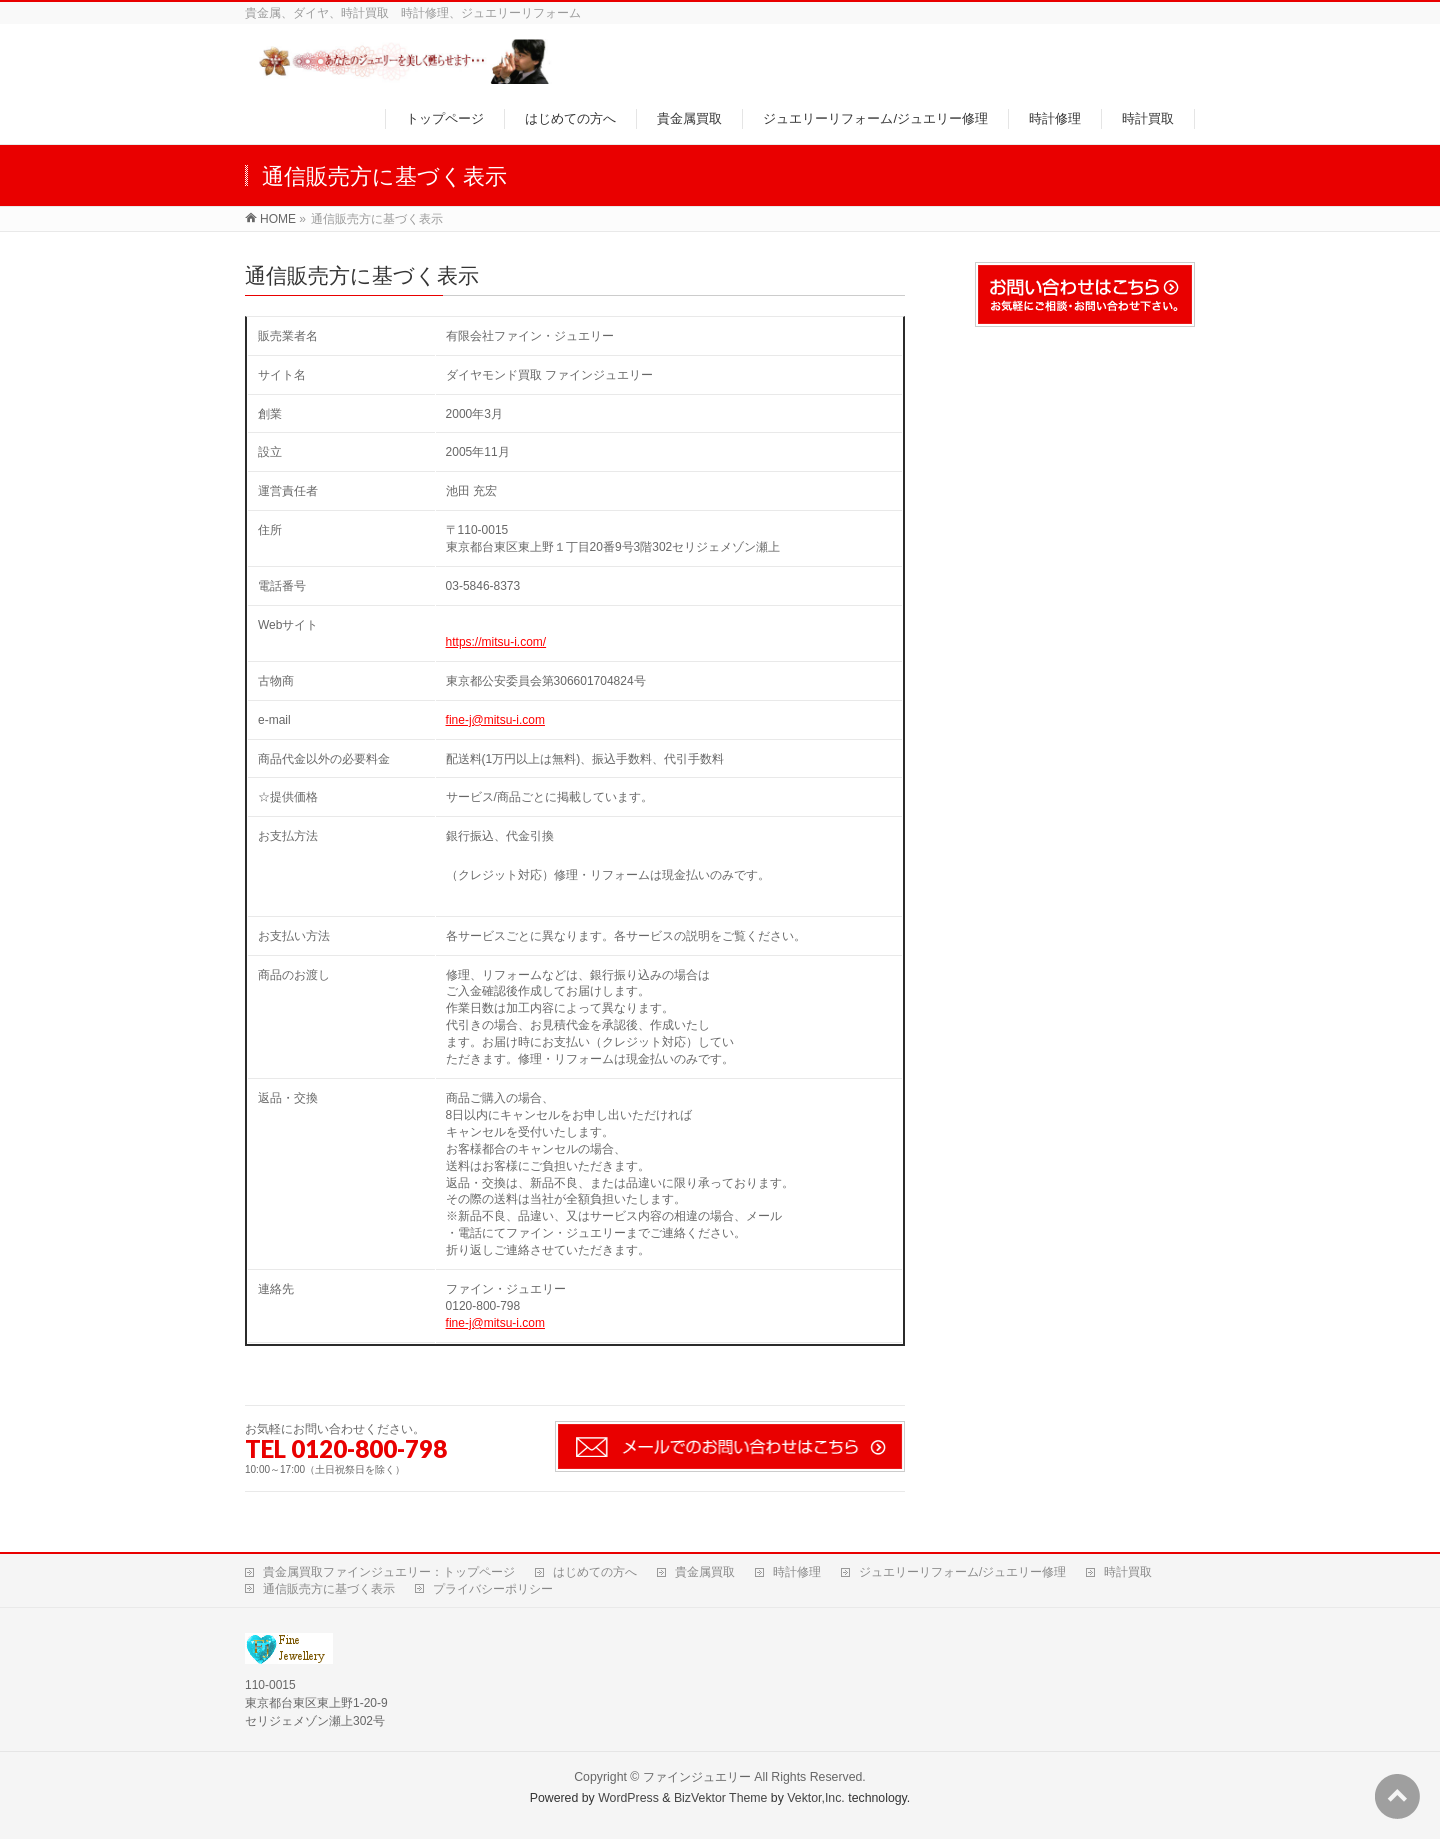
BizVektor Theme (721, 1798)
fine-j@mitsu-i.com (495, 720)
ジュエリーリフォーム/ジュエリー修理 (962, 1572)
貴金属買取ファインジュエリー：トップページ (389, 1572)
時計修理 (797, 1572)
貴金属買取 (705, 1572)
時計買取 (1128, 1572)
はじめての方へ (595, 1572)
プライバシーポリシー (493, 1589)
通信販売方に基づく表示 (329, 1589)
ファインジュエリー (697, 1777)
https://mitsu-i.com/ (496, 642)
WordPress (628, 1798)
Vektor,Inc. (816, 1798)
